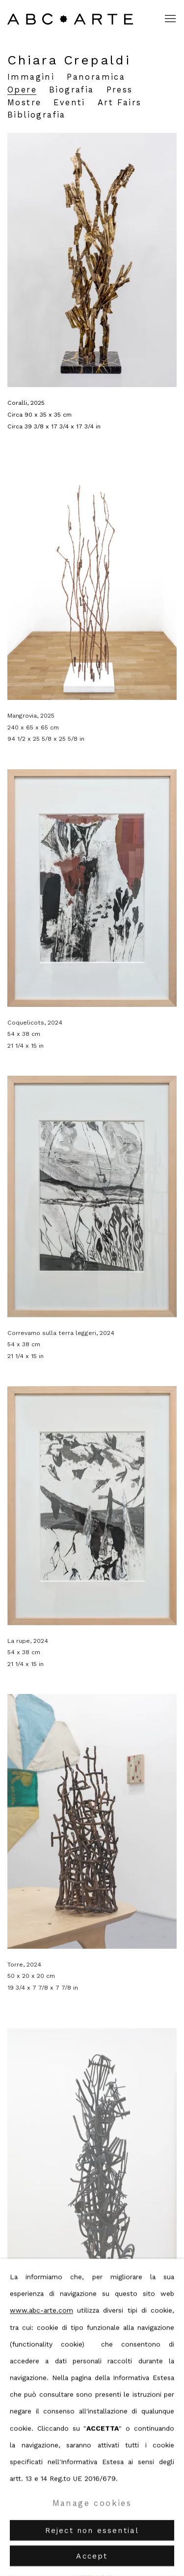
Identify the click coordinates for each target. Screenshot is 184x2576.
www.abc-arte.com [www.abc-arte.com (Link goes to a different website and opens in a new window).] (41, 2310)
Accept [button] (91, 2556)
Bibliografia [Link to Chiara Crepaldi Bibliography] (36, 115)
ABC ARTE (71, 19)
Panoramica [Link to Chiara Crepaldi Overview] (96, 77)
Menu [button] (169, 19)
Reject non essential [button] (92, 2530)
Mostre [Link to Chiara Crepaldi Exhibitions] (24, 102)
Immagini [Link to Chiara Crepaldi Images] (30, 77)
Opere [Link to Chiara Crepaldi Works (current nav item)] (22, 89)
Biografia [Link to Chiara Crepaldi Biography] (71, 89)
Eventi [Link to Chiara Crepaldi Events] (69, 102)
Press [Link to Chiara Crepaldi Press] (119, 89)
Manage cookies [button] (92, 2503)
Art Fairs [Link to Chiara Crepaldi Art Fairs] (120, 102)
